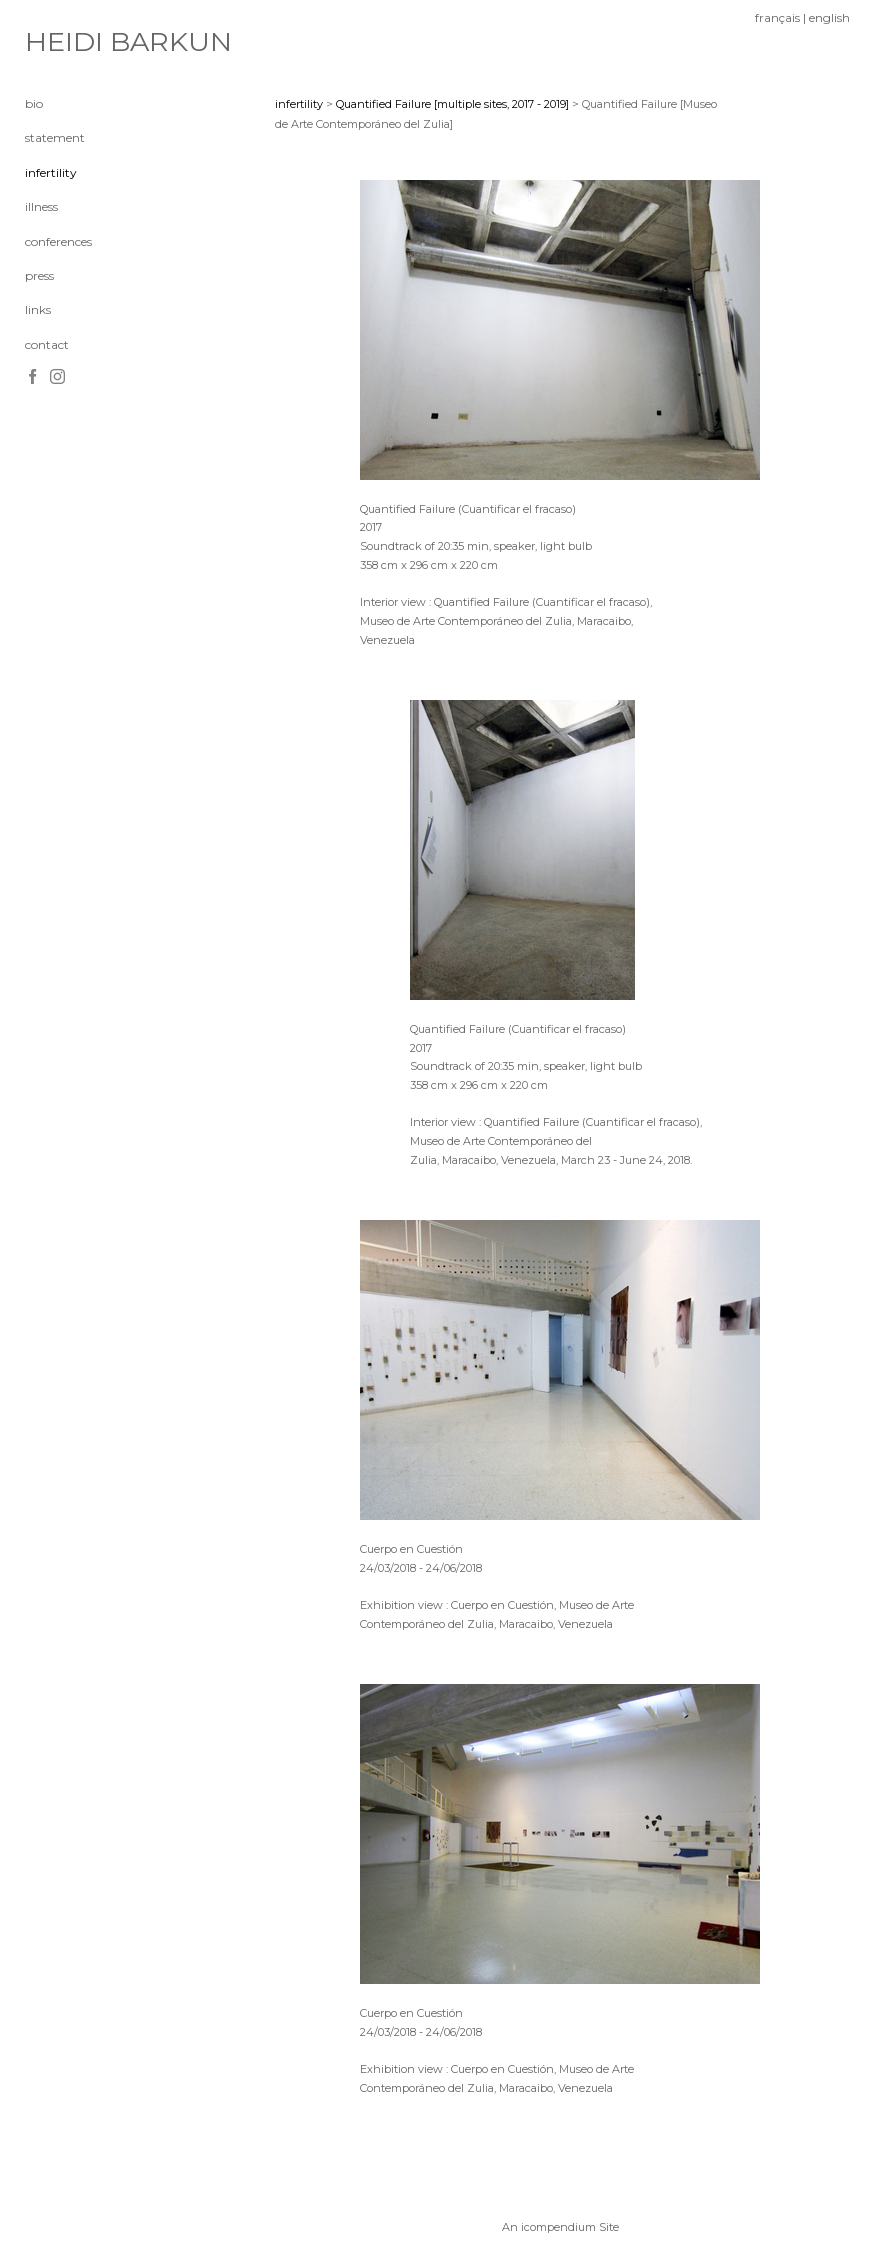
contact (47, 344)
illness (41, 206)
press (39, 275)
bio (34, 103)
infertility (51, 172)
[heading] (75, 42)
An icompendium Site (560, 2227)
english (829, 17)
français (777, 17)
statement (55, 137)
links (38, 309)
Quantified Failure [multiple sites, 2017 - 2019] (452, 104)
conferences (58, 241)
